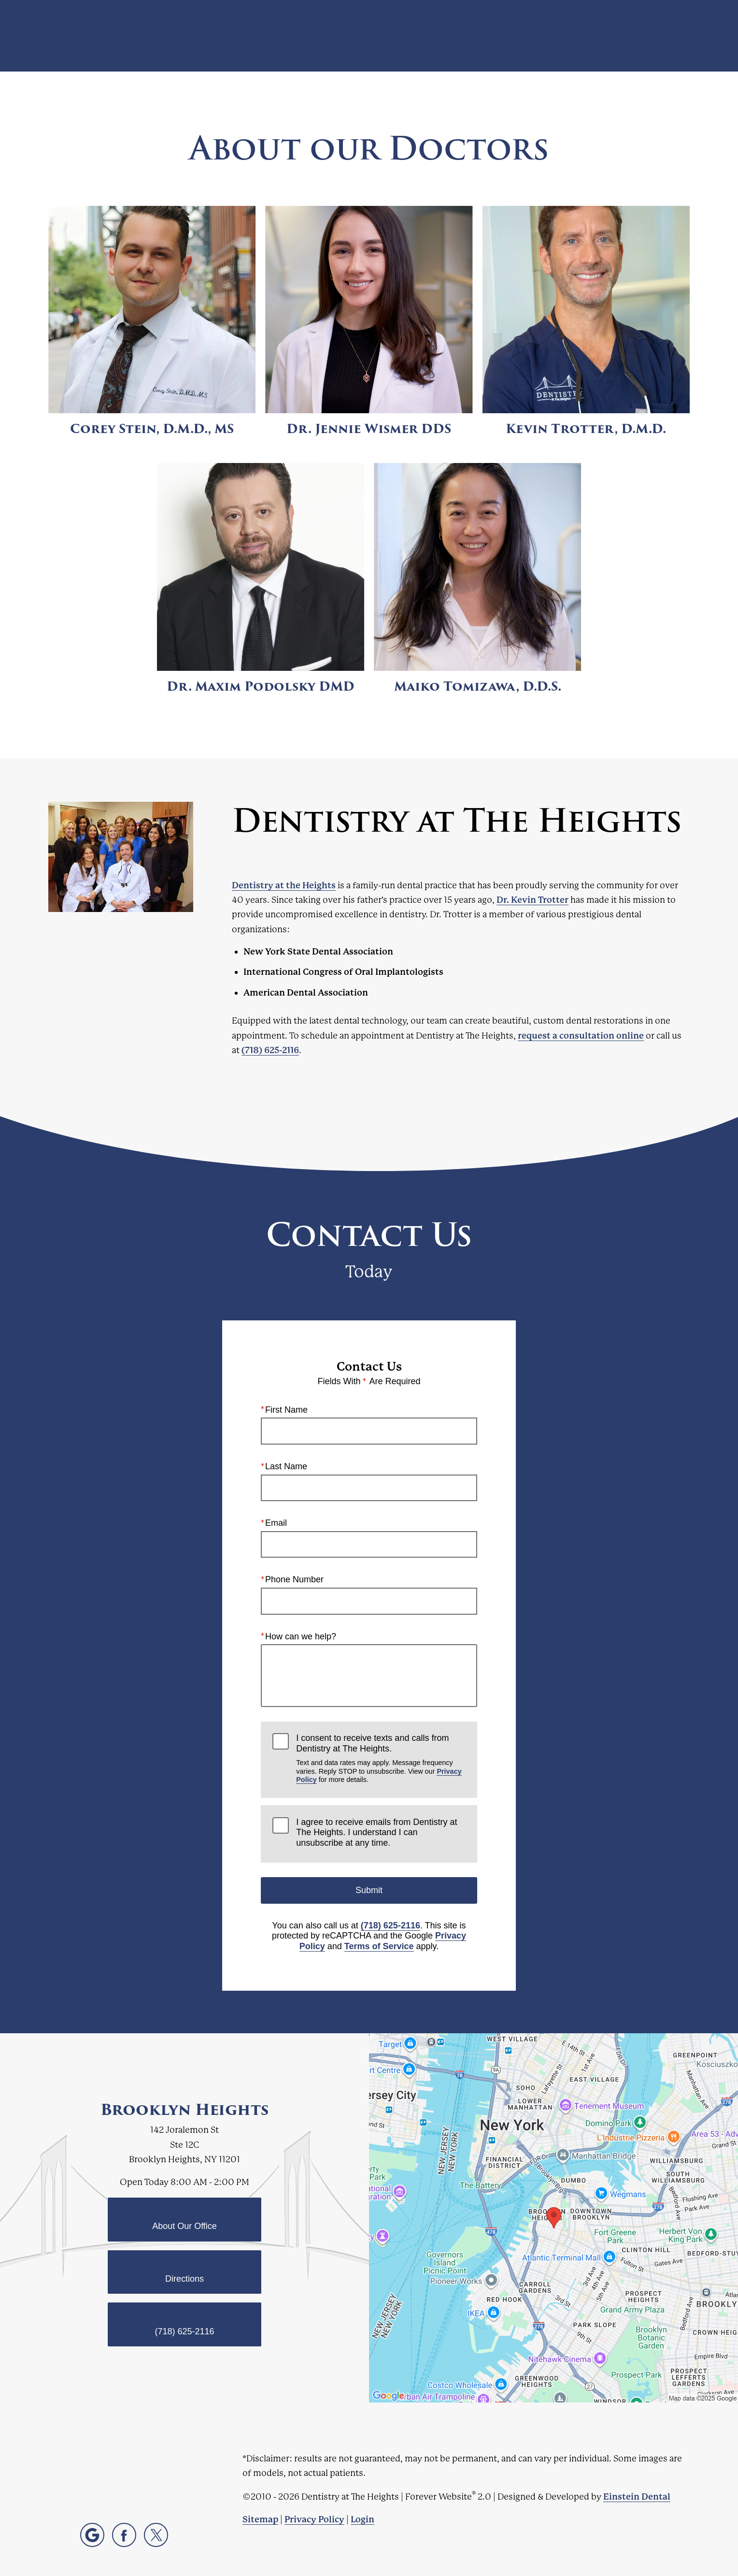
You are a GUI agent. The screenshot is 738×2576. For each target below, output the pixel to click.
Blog (357, 36)
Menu (668, 36)
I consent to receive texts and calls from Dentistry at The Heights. (380, 1758)
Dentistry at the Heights (284, 885)
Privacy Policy (314, 2519)
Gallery (397, 36)
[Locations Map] (553, 2217)
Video (441, 36)
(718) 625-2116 (270, 1050)
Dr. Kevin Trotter (532, 900)
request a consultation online (581, 1035)
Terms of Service (379, 1946)
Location (563, 36)
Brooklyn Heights (184, 2109)
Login (362, 2519)
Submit (369, 1890)
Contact (614, 36)
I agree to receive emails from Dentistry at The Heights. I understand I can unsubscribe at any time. (376, 1832)
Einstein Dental (636, 2496)
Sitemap (260, 2519)
